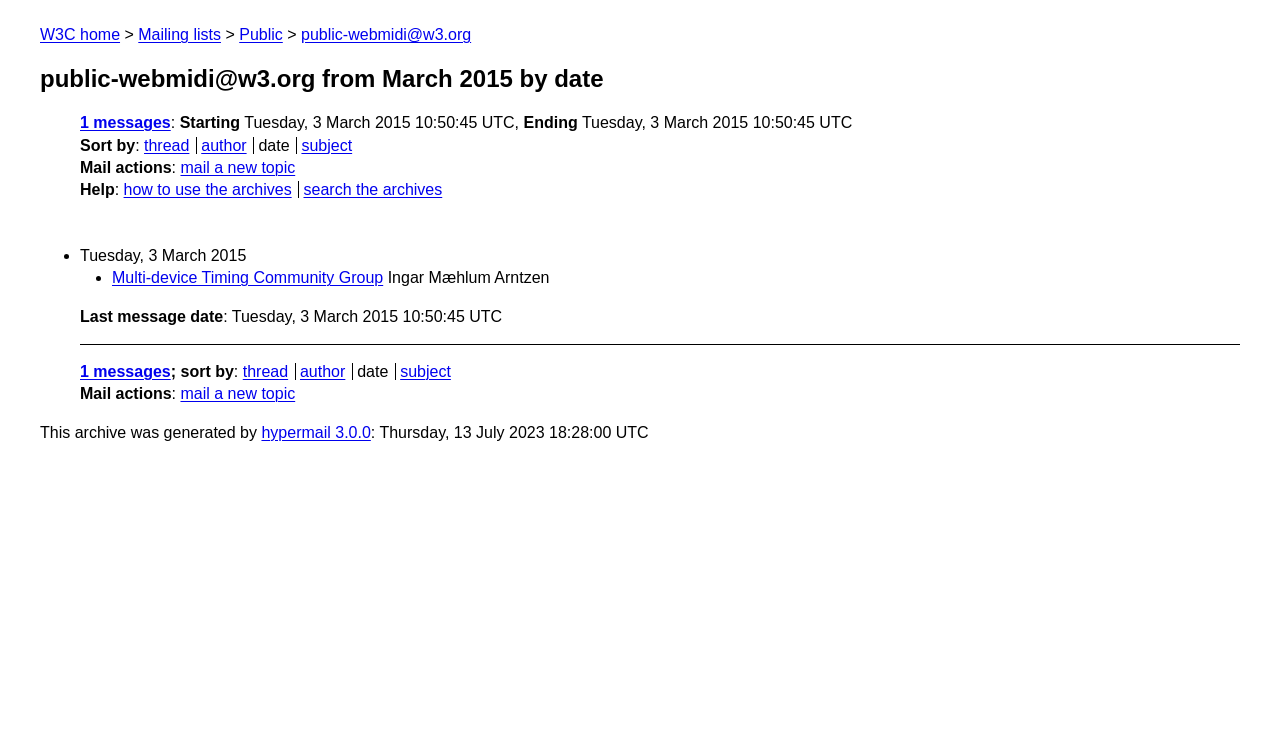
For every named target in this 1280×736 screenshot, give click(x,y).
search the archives (373, 189)
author (223, 145)
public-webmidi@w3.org (386, 34)
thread (166, 145)
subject (326, 145)
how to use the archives (208, 189)
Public (261, 34)
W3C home (80, 34)
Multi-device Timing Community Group (247, 277)
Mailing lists (179, 34)
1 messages (125, 122)
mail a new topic (237, 167)
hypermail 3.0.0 (315, 432)
